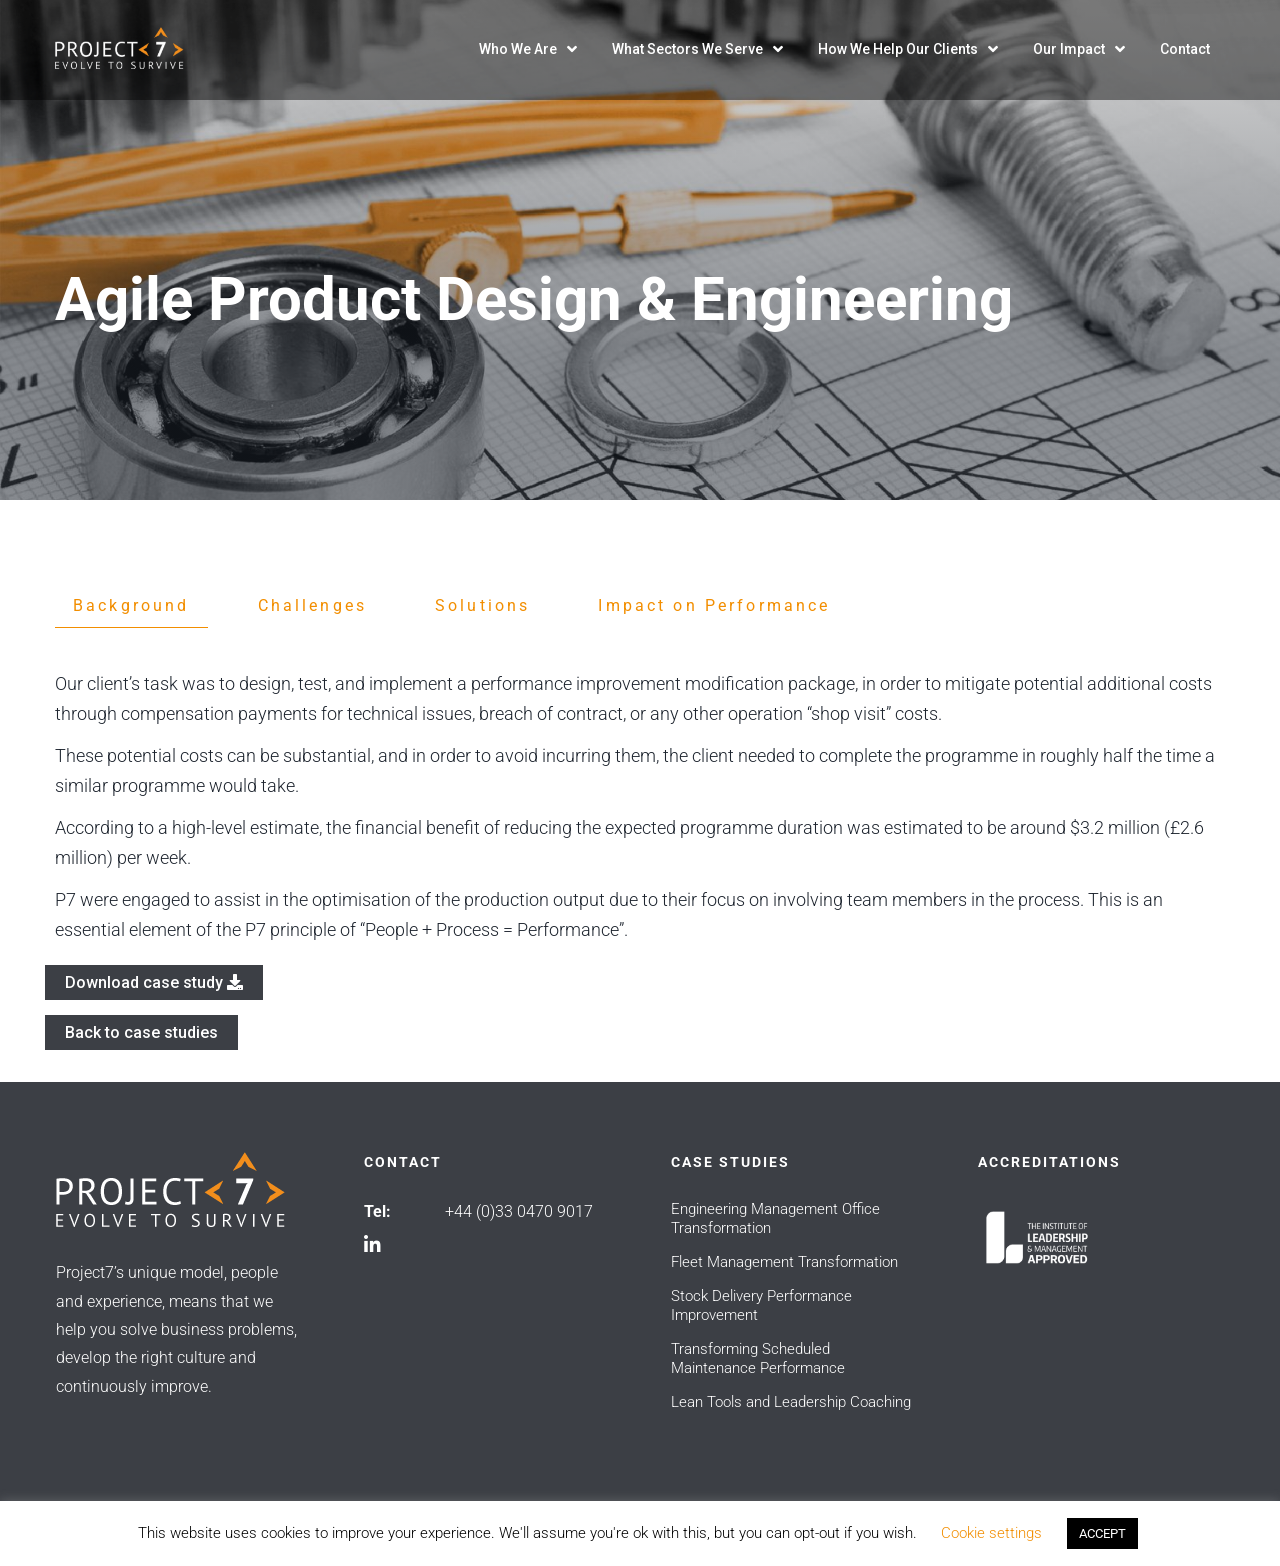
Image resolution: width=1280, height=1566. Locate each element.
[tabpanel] (640, 807)
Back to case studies (141, 1032)
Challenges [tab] (313, 605)
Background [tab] (131, 605)
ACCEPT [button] (1102, 1533)
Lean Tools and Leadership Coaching (791, 1402)
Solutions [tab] (482, 605)
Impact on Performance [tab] (714, 605)
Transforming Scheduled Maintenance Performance (758, 1358)
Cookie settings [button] (991, 1533)
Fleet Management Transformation (784, 1262)
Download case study (154, 982)
